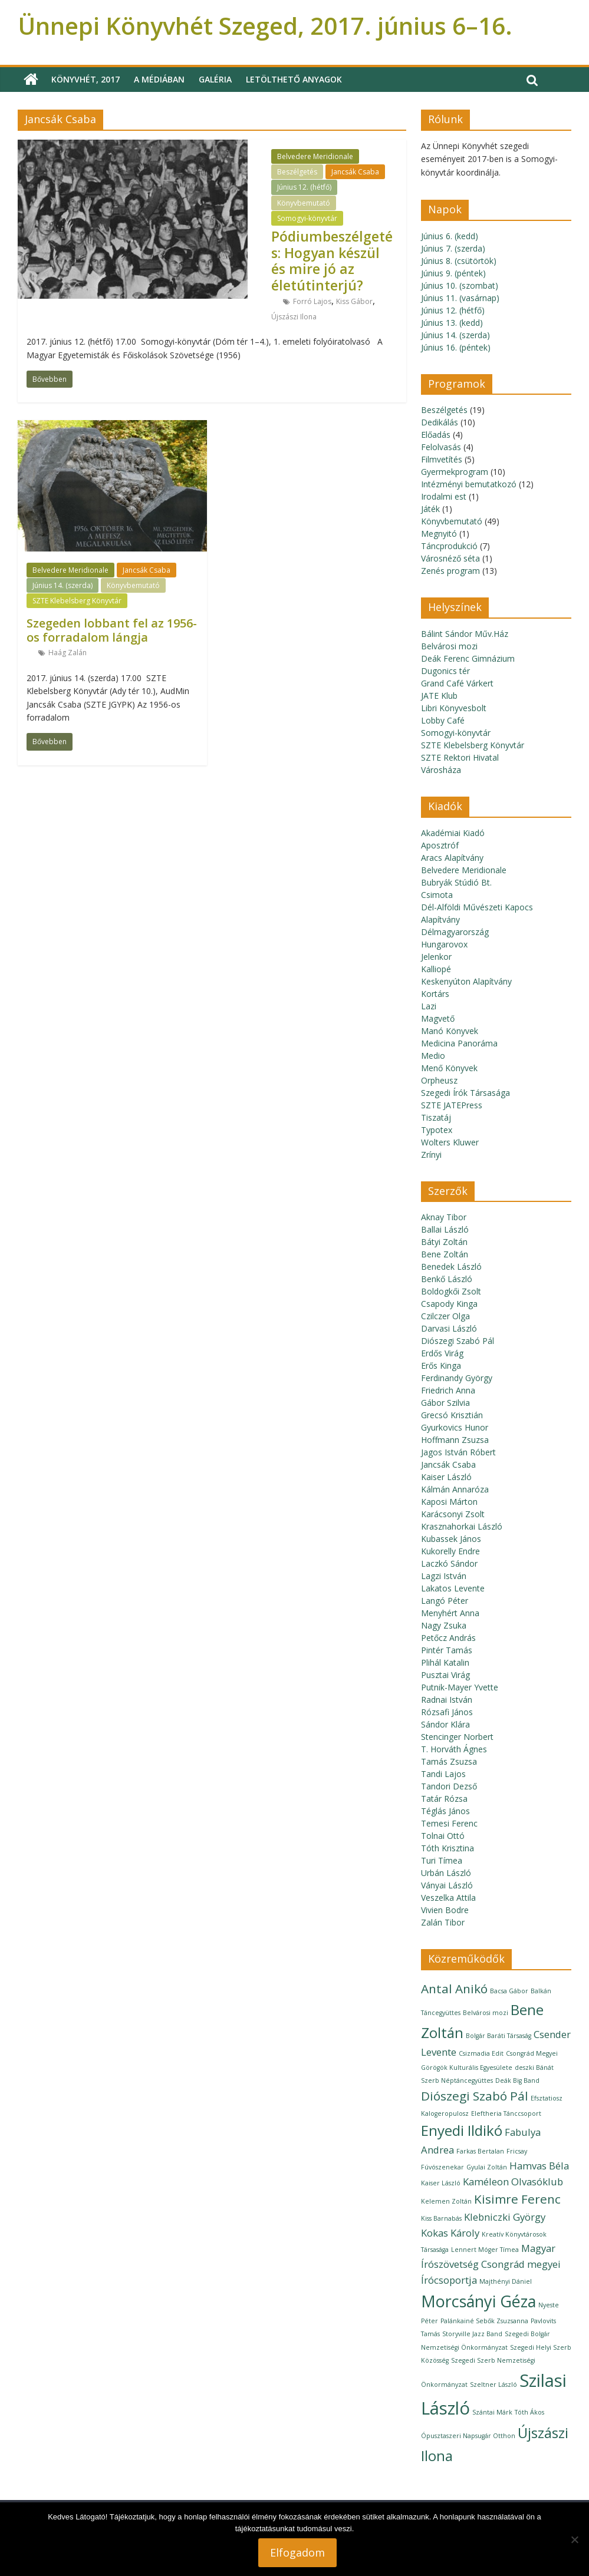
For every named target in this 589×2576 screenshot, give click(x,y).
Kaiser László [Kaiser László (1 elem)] (440, 2183)
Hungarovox (444, 944)
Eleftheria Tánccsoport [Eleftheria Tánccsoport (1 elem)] (506, 2113)
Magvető (438, 1018)
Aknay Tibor (443, 1217)
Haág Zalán (67, 653)
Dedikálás (439, 422)
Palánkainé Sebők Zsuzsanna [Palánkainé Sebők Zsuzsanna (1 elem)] (484, 2321)
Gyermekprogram (454, 471)
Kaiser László (446, 1476)
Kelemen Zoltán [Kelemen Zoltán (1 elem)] (446, 2201)
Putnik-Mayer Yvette (459, 1687)
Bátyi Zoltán (444, 1241)
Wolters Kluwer (450, 1142)
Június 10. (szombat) (459, 285)
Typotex (436, 1129)
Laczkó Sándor (449, 1563)
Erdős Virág (442, 1353)
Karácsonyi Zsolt (453, 1514)
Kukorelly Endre (450, 1551)
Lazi (428, 1006)
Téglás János (445, 1811)
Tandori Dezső (449, 1786)
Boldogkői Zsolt (451, 1291)
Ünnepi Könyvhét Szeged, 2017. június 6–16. (265, 25)
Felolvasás (441, 447)
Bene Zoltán (444, 1254)
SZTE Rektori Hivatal (460, 757)
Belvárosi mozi (449, 646)
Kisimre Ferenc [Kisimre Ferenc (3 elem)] (517, 2199)
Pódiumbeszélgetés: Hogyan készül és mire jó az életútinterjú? (332, 261)
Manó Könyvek (449, 1030)
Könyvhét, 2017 (85, 79)
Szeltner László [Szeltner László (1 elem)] (493, 2384)
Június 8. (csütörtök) (458, 260)
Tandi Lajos (443, 1773)
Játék (430, 508)
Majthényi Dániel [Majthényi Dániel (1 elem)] (505, 2281)
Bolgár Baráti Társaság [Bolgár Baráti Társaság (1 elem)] (498, 2036)
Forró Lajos (312, 301)
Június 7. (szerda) (453, 248)
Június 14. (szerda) (62, 585)
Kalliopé (436, 969)
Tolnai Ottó (443, 1835)
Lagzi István (443, 1575)
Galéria (215, 79)
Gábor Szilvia (445, 1402)
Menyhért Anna (450, 1613)
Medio (433, 1055)
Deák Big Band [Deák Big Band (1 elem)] (517, 2080)
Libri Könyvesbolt (453, 708)
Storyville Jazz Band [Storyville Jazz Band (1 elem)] (472, 2334)
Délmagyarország (455, 931)
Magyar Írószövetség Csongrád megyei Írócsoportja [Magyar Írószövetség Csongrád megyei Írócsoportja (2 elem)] (491, 2264)
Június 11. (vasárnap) (460, 297)
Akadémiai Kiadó (453, 832)
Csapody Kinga (449, 1303)
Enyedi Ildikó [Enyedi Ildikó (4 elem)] (461, 2130)
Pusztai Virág (445, 1674)
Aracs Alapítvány (452, 857)
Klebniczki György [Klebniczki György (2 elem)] (504, 2217)
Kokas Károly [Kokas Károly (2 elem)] (450, 2233)
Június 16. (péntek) (456, 347)
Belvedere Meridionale (315, 156)
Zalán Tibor (443, 1922)
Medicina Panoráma (459, 1043)
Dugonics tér (445, 670)
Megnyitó (439, 533)
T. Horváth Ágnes (454, 1749)
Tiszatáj (436, 1117)
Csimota (437, 894)
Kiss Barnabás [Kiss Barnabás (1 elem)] (441, 2218)
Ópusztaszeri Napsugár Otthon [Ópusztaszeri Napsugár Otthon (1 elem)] (468, 2436)
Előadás (435, 434)
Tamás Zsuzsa (449, 1761)
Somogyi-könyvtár (307, 218)
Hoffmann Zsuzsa (455, 1439)
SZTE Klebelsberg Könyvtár (76, 601)
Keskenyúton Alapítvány (466, 981)
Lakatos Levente (453, 1588)
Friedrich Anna (448, 1390)
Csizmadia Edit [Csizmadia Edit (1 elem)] (481, 2053)
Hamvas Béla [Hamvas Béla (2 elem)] (539, 2165)
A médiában (159, 79)
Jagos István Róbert (458, 1452)
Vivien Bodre (445, 1910)
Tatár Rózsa (444, 1798)
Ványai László (447, 1885)
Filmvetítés (441, 459)
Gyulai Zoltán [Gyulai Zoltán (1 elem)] (486, 2167)
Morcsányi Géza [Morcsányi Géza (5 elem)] (478, 2301)
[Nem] (574, 2539)
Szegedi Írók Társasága (465, 1092)
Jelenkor (436, 956)
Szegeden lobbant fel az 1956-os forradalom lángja (112, 630)
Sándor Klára (445, 1724)
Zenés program (450, 570)
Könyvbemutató (303, 203)
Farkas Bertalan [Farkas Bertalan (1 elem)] (480, 2151)
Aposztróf (440, 845)
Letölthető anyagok (294, 79)
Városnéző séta (450, 558)
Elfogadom (297, 2552)
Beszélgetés (297, 172)
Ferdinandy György (456, 1377)
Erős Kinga (441, 1365)
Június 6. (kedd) (449, 236)
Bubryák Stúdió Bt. (456, 882)
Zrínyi (431, 1154)
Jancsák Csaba (355, 172)
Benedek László (451, 1266)
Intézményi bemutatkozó (468, 484)
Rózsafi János (447, 1712)
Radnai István (446, 1699)
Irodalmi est (443, 496)
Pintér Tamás (446, 1650)
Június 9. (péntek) (453, 273)
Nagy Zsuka (443, 1625)
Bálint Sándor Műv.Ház (464, 633)
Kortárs (435, 993)
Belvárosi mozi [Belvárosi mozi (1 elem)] (485, 2013)
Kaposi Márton (449, 1501)
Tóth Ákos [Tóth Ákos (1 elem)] (529, 2412)
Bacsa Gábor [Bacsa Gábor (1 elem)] (509, 1991)
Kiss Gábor (354, 301)
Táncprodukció (449, 545)
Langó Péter (444, 1600)
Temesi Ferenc (449, 1823)
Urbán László (446, 1872)
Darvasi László (449, 1328)
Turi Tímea (441, 1860)
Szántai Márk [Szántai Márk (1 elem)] (492, 2412)
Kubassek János (451, 1538)
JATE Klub (439, 695)
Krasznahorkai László (461, 1526)
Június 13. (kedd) (452, 322)
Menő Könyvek (449, 1068)
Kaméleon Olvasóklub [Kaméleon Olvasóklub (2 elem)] (513, 2181)
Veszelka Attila (448, 1897)
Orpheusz (439, 1080)
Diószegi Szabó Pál (457, 1340)
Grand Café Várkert (457, 683)
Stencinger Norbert (457, 1736)
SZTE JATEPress (451, 1105)
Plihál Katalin (445, 1662)
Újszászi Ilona (294, 317)
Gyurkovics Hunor (454, 1427)
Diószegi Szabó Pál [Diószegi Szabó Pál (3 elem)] (474, 2096)
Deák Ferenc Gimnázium (468, 658)
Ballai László (445, 1229)
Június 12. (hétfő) (304, 187)
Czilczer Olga (445, 1316)
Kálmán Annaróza (455, 1489)
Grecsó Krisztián (452, 1415)
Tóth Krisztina (447, 1848)
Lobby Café (443, 720)
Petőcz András (448, 1637)
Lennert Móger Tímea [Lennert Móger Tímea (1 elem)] (485, 2249)
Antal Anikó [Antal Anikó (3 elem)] (454, 1988)
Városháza (441, 769)
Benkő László (446, 1278)
